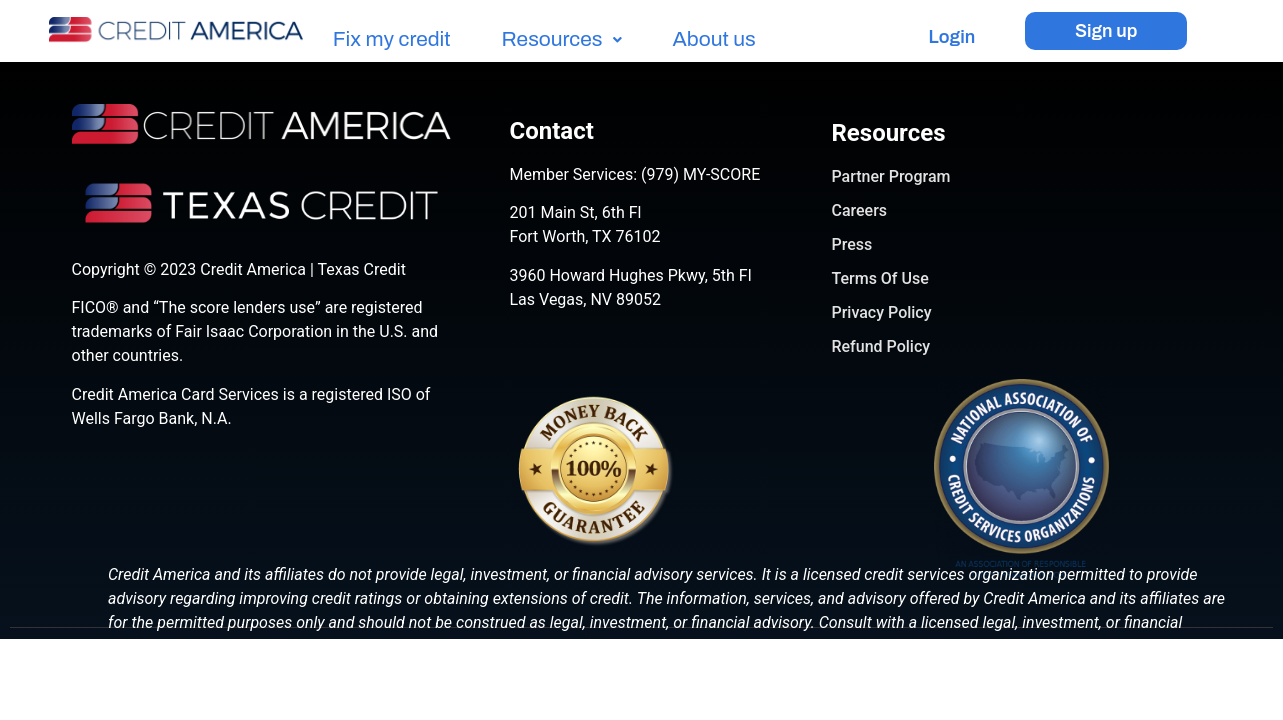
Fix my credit (392, 39)
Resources (562, 39)
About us (714, 39)
